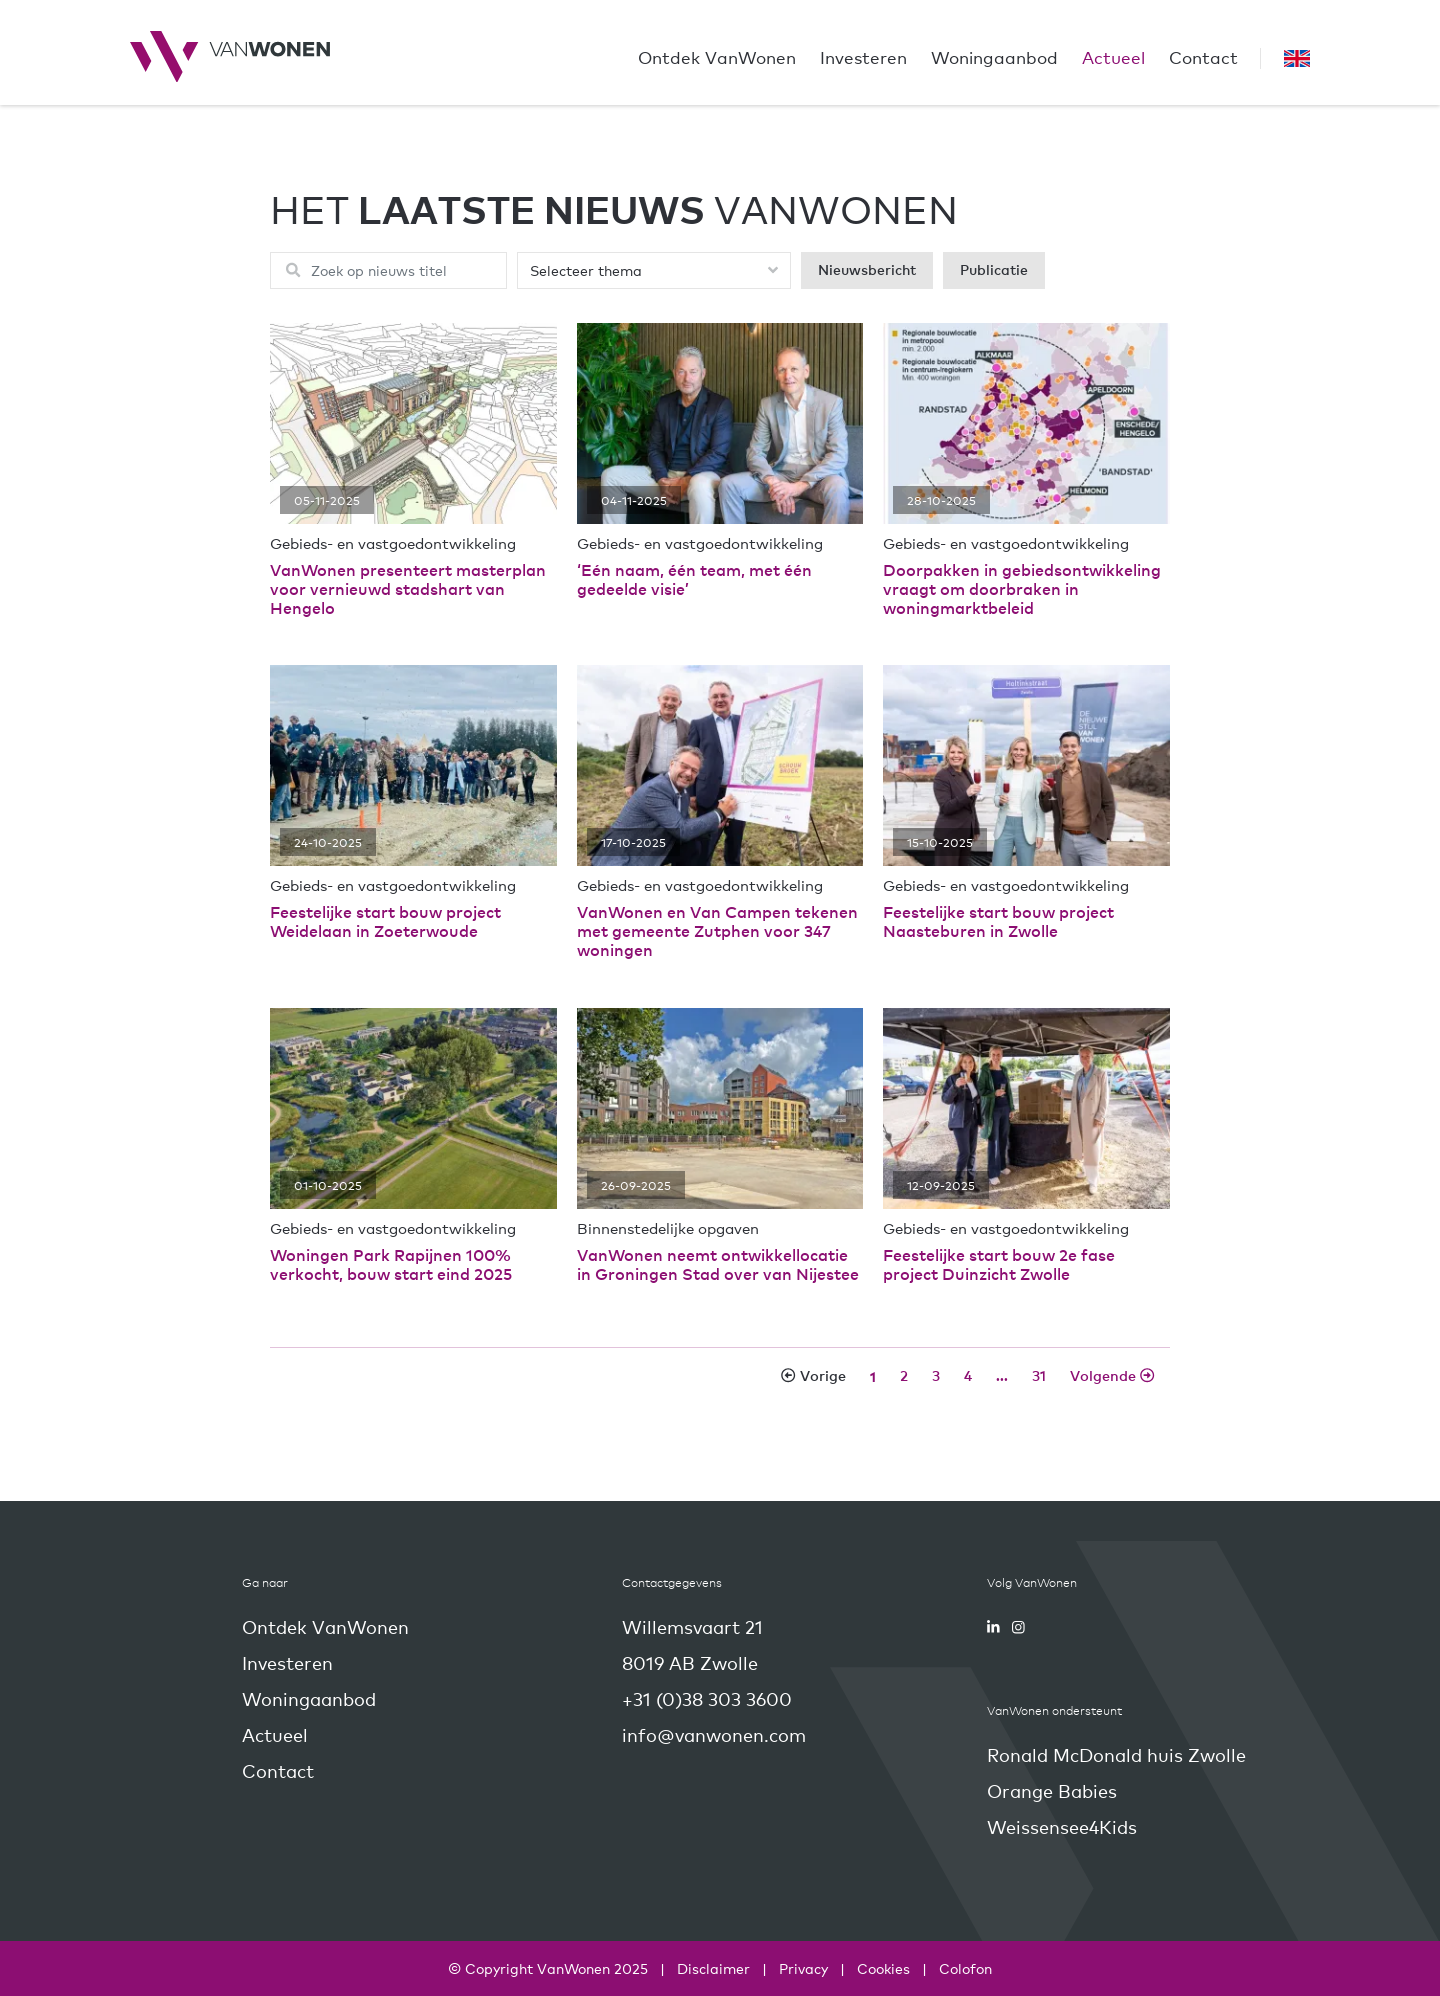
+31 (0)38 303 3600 (707, 1698)
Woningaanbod (994, 56)
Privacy (803, 1968)
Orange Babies (1052, 1790)
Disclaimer (713, 1968)
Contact (1203, 56)
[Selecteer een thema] (654, 270)
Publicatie (994, 269)
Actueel (1113, 56)
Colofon (965, 1968)
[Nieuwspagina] (873, 1375)
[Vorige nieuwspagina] (813, 1375)
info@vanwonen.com (714, 1734)
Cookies (883, 1968)
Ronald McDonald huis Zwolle (1116, 1754)
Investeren (863, 56)
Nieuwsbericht (867, 269)
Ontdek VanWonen (717, 56)
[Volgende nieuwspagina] (1112, 1375)
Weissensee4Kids (1062, 1826)
